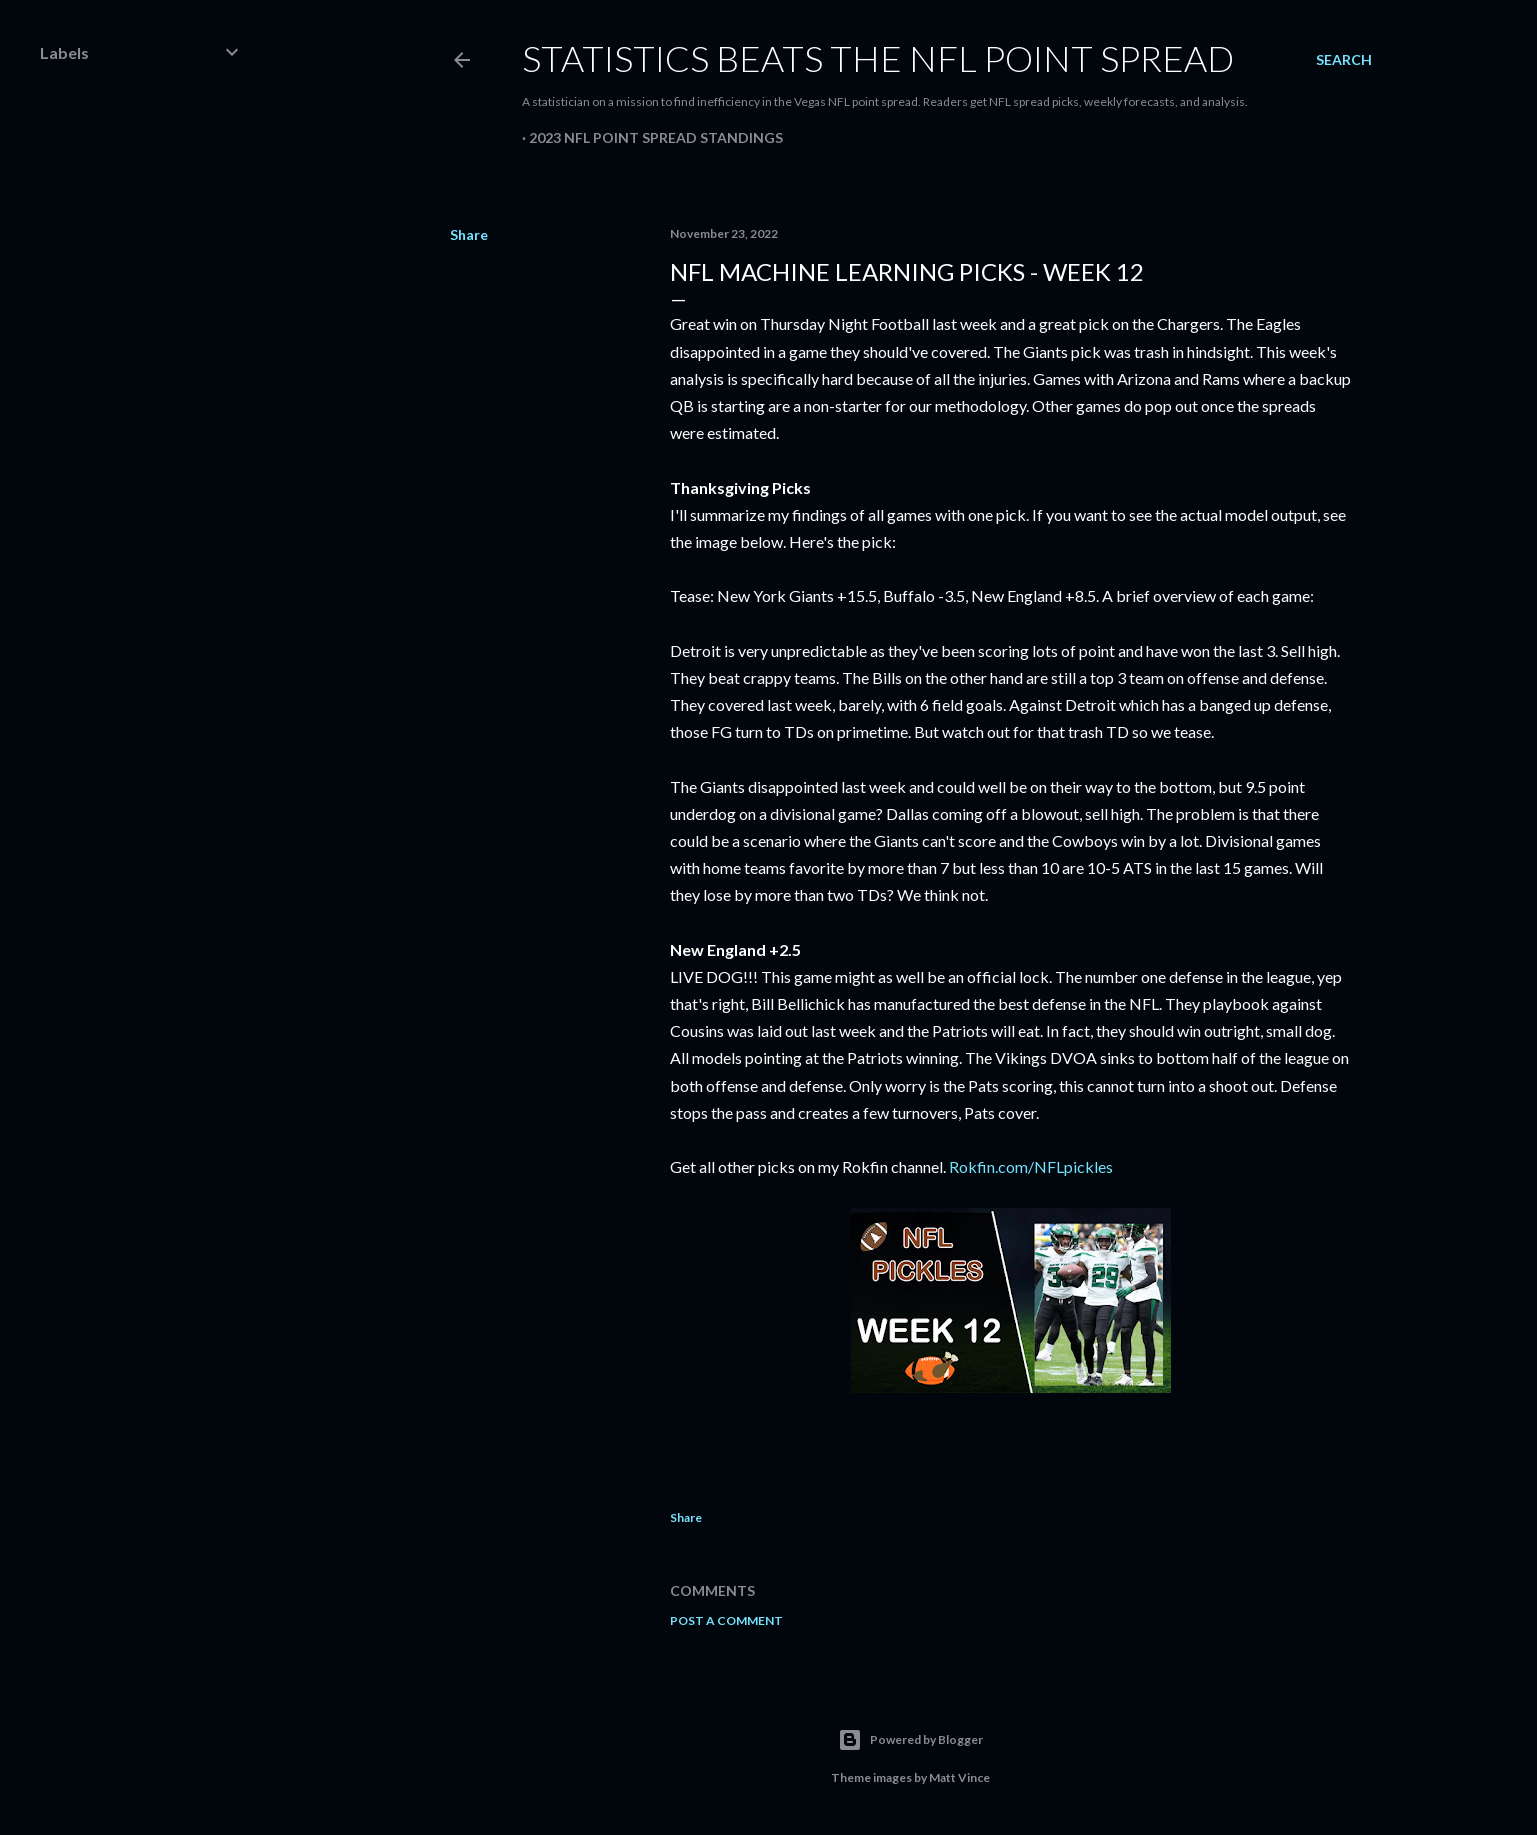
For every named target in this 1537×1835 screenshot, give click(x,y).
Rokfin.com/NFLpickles (1031, 1166)
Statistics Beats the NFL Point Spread (878, 58)
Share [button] (469, 234)
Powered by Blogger (910, 1740)
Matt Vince (959, 1777)
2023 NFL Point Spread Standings (656, 137)
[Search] (1344, 60)
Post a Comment (726, 1620)
